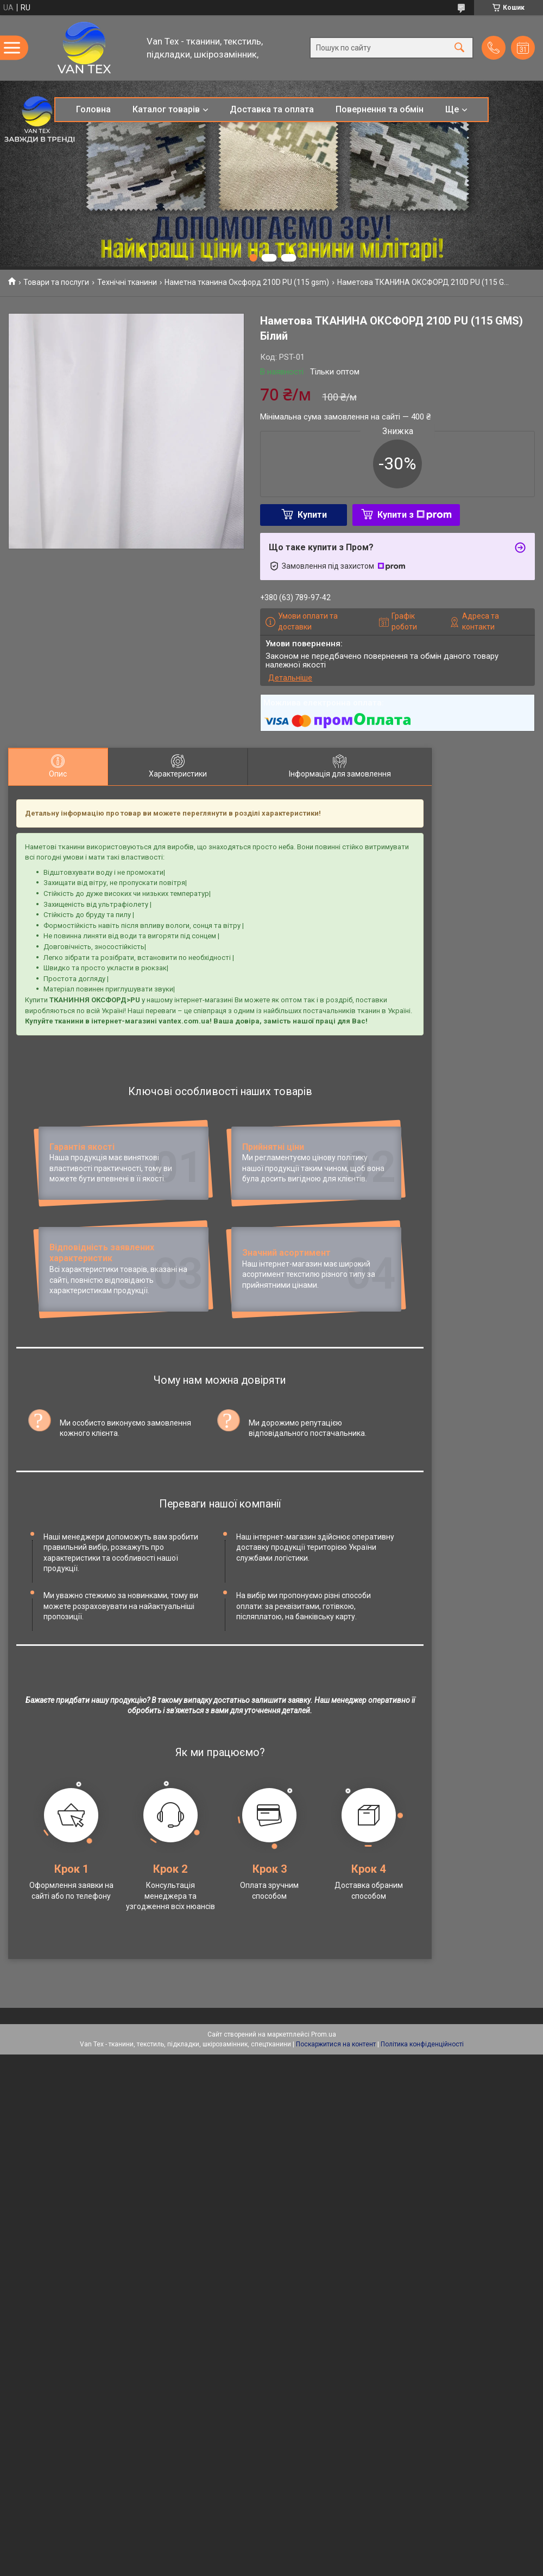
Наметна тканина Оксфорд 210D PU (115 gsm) (247, 282)
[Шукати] (459, 48)
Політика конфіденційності (422, 2140)
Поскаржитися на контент (336, 2140)
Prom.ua (323, 2130)
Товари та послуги (56, 282)
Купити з (414, 515)
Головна (93, 109)
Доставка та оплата (272, 109)
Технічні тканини (127, 282)
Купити (312, 515)
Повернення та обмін (380, 109)
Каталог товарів (166, 109)
